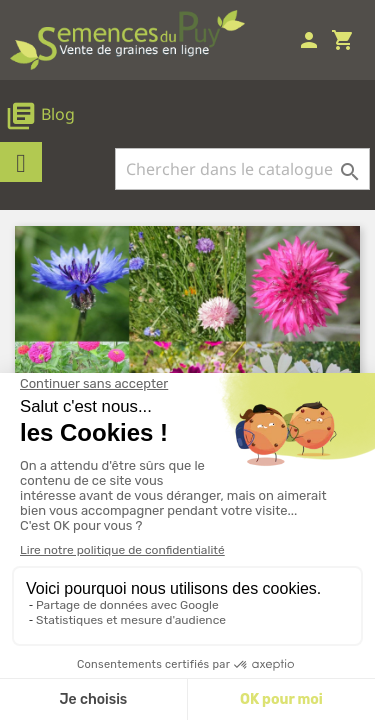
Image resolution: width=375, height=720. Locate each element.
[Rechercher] (242, 169)
